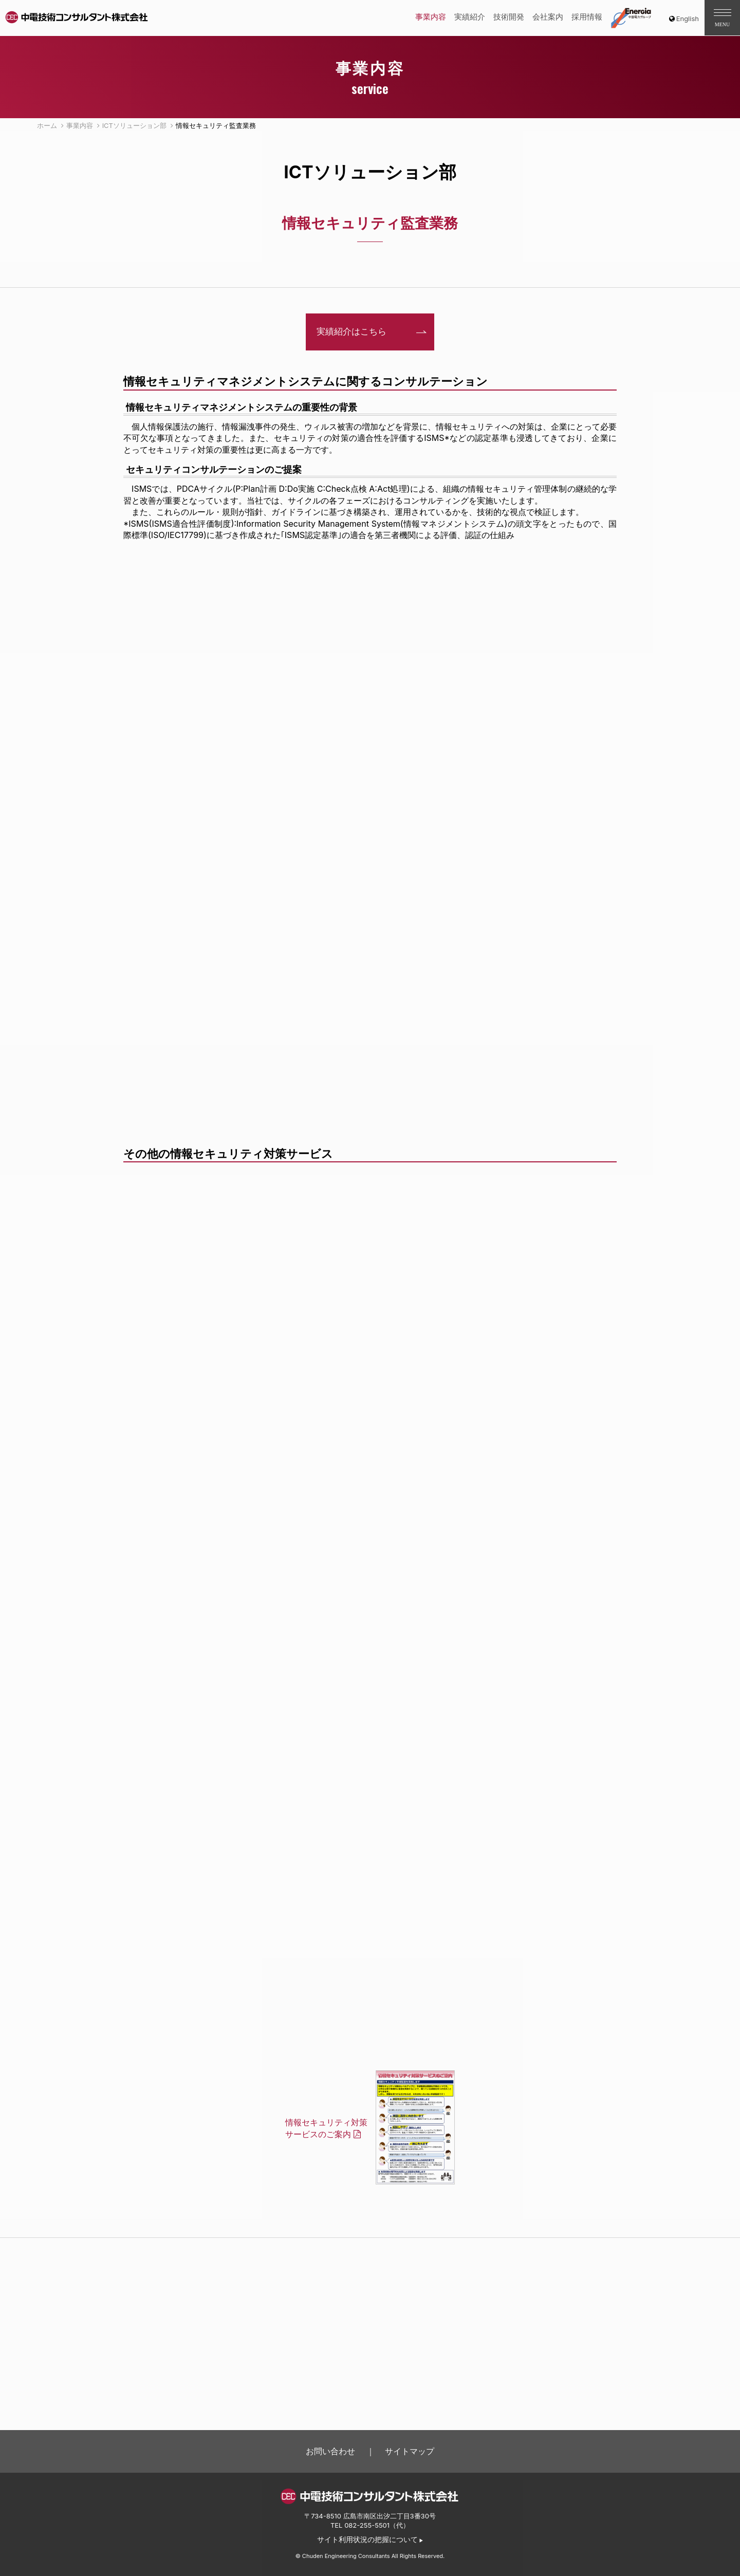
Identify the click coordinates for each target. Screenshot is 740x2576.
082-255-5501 (367, 2525)
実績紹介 (469, 17)
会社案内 (547, 17)
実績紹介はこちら (351, 331)
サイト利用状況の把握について (367, 2539)
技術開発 (508, 17)
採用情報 (586, 17)
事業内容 (430, 17)
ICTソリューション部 (134, 125)
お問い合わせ (330, 2451)
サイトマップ (409, 2451)
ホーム (47, 125)
